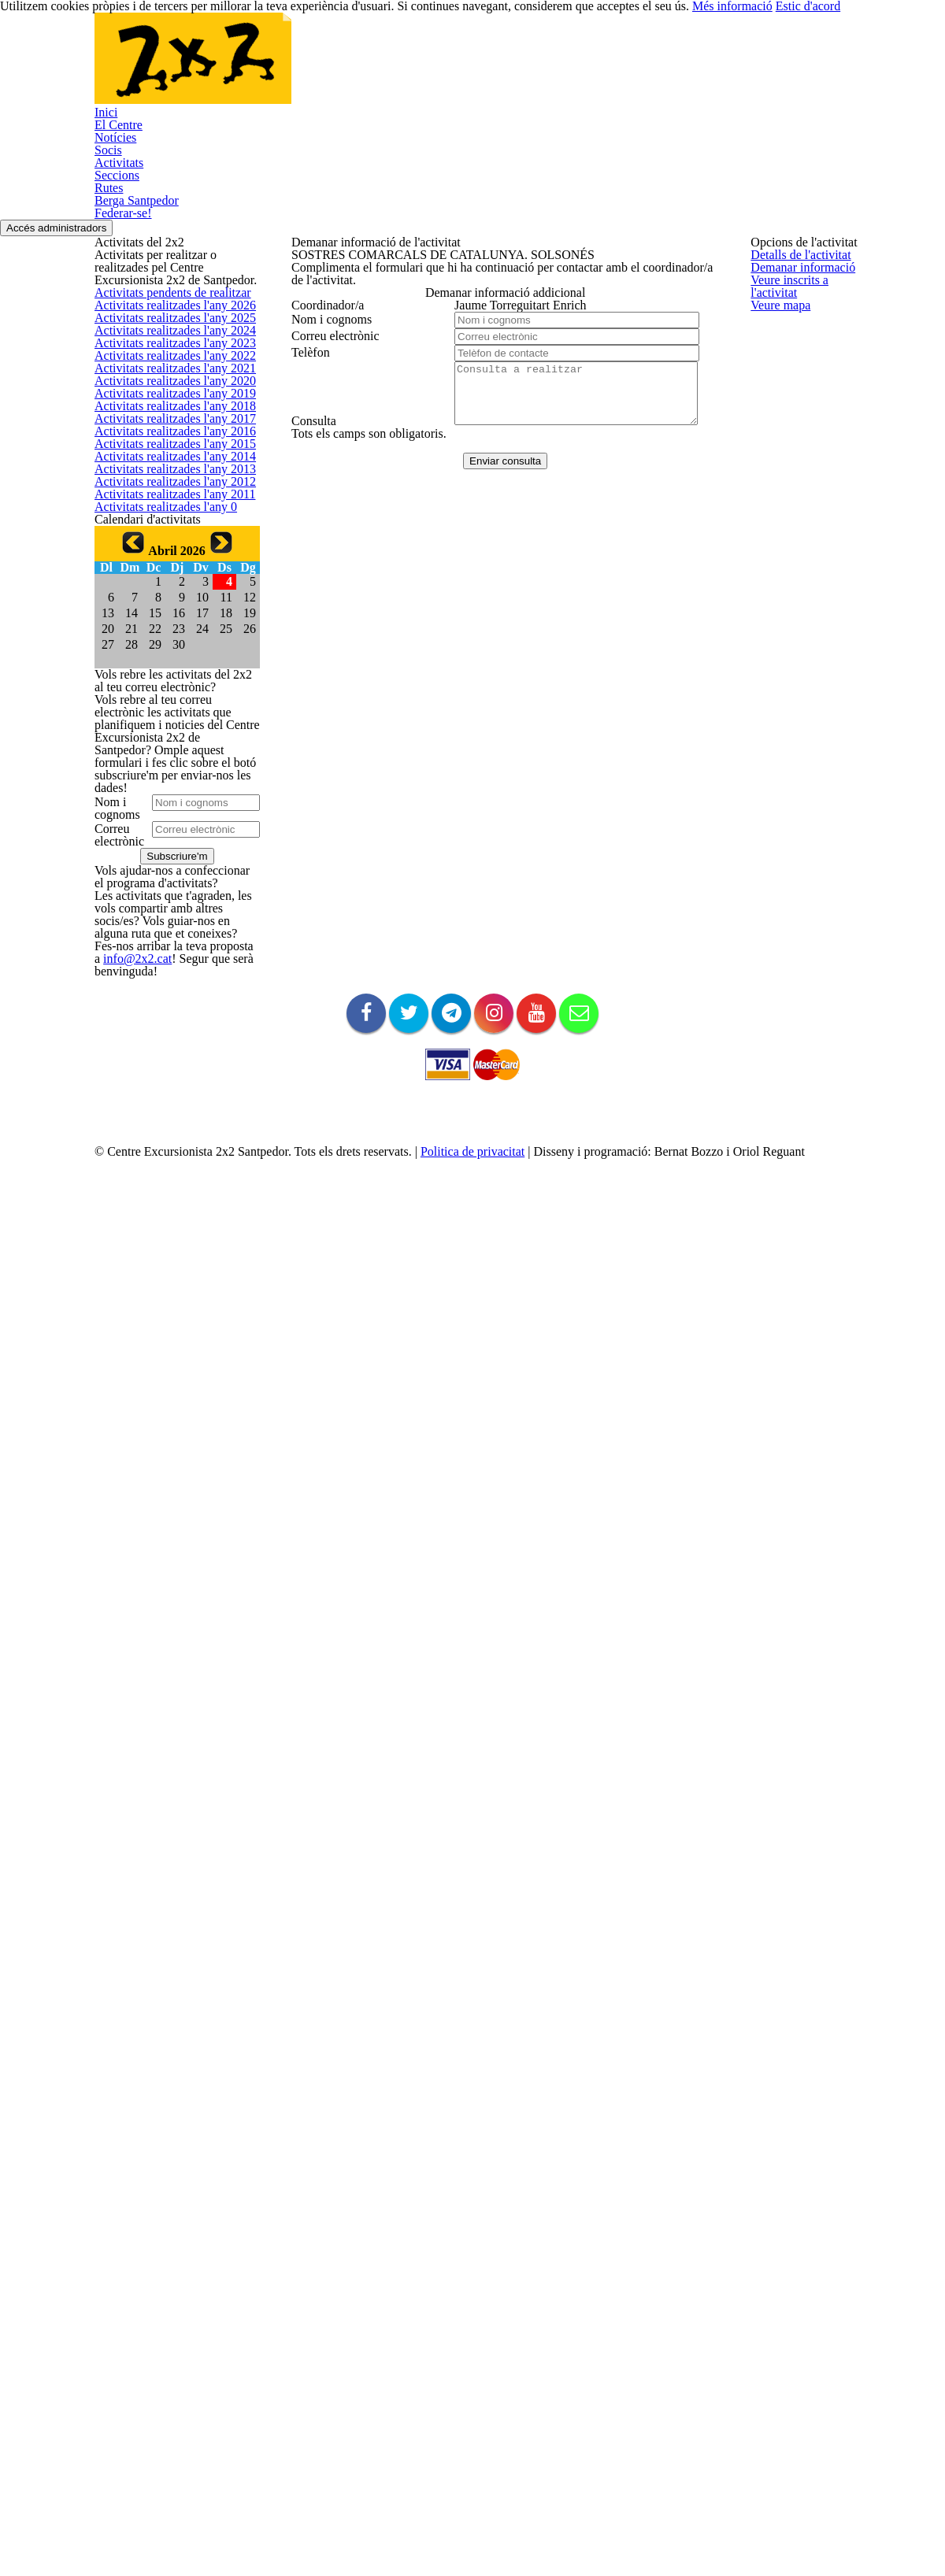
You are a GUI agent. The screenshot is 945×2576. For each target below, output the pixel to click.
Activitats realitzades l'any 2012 (166, 952)
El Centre (206, 68)
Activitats (425, 68)
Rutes (576, 68)
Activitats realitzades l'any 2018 (166, 727)
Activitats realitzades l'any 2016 (166, 802)
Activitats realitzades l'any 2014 (166, 877)
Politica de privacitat (503, 2489)
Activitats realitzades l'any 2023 (166, 540)
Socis (354, 68)
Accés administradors (885, 159)
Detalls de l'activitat (336, 284)
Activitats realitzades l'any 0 (158, 1027)
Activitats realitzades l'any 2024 (166, 502)
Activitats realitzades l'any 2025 (166, 464)
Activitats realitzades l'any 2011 (166, 990)
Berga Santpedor (671, 68)
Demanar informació (338, 321)
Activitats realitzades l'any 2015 (166, 839)
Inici (137, 68)
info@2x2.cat (123, 2090)
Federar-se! (158, 139)
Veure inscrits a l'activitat (348, 358)
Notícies (286, 68)
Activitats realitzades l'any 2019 (166, 689)
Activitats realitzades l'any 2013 (166, 914)
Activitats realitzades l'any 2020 (166, 652)
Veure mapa (319, 396)
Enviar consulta (498, 719)
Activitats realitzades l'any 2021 (166, 614)
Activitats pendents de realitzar (166, 389)
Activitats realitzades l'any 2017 (166, 765)
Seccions (504, 68)
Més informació (764, 2537)
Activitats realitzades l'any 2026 (166, 427)
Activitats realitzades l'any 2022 (166, 577)
